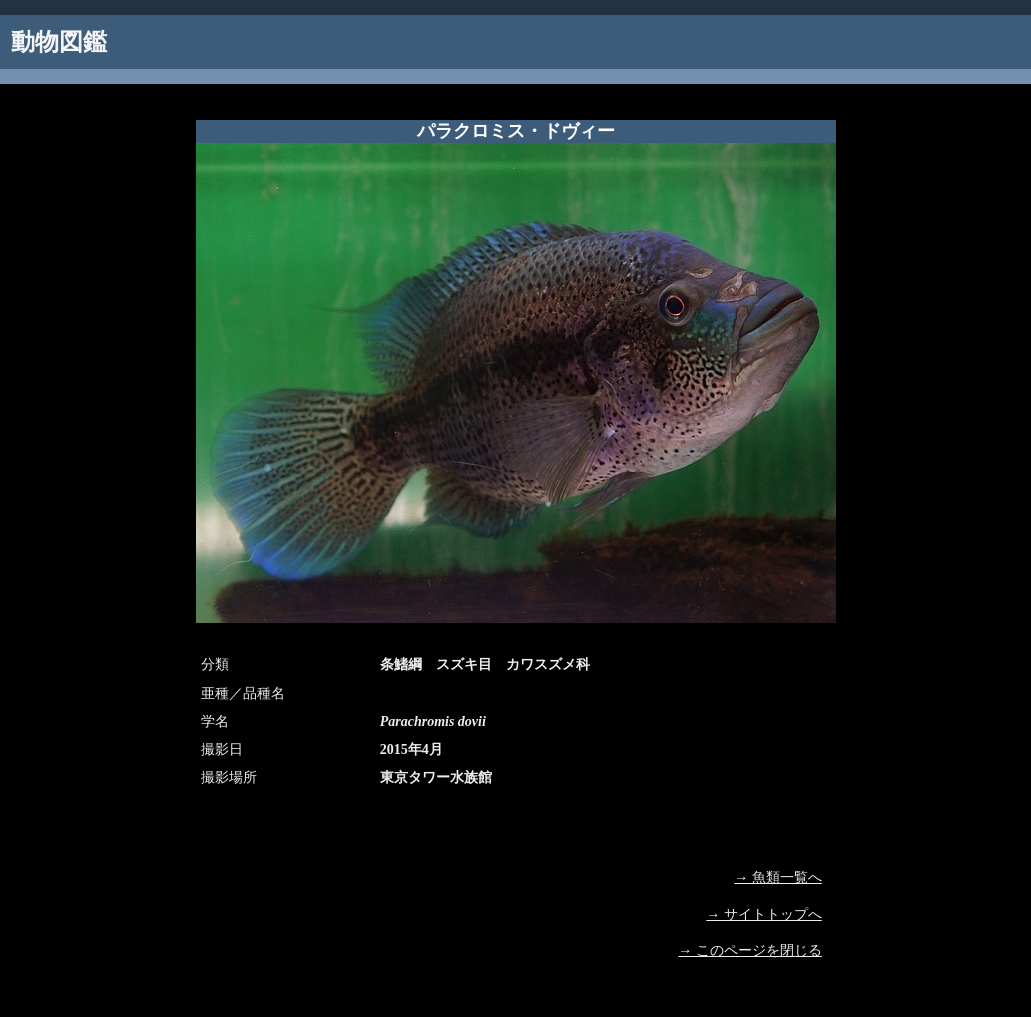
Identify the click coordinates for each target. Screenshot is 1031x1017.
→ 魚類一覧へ (778, 877)
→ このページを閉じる (750, 950)
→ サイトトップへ (764, 914)
